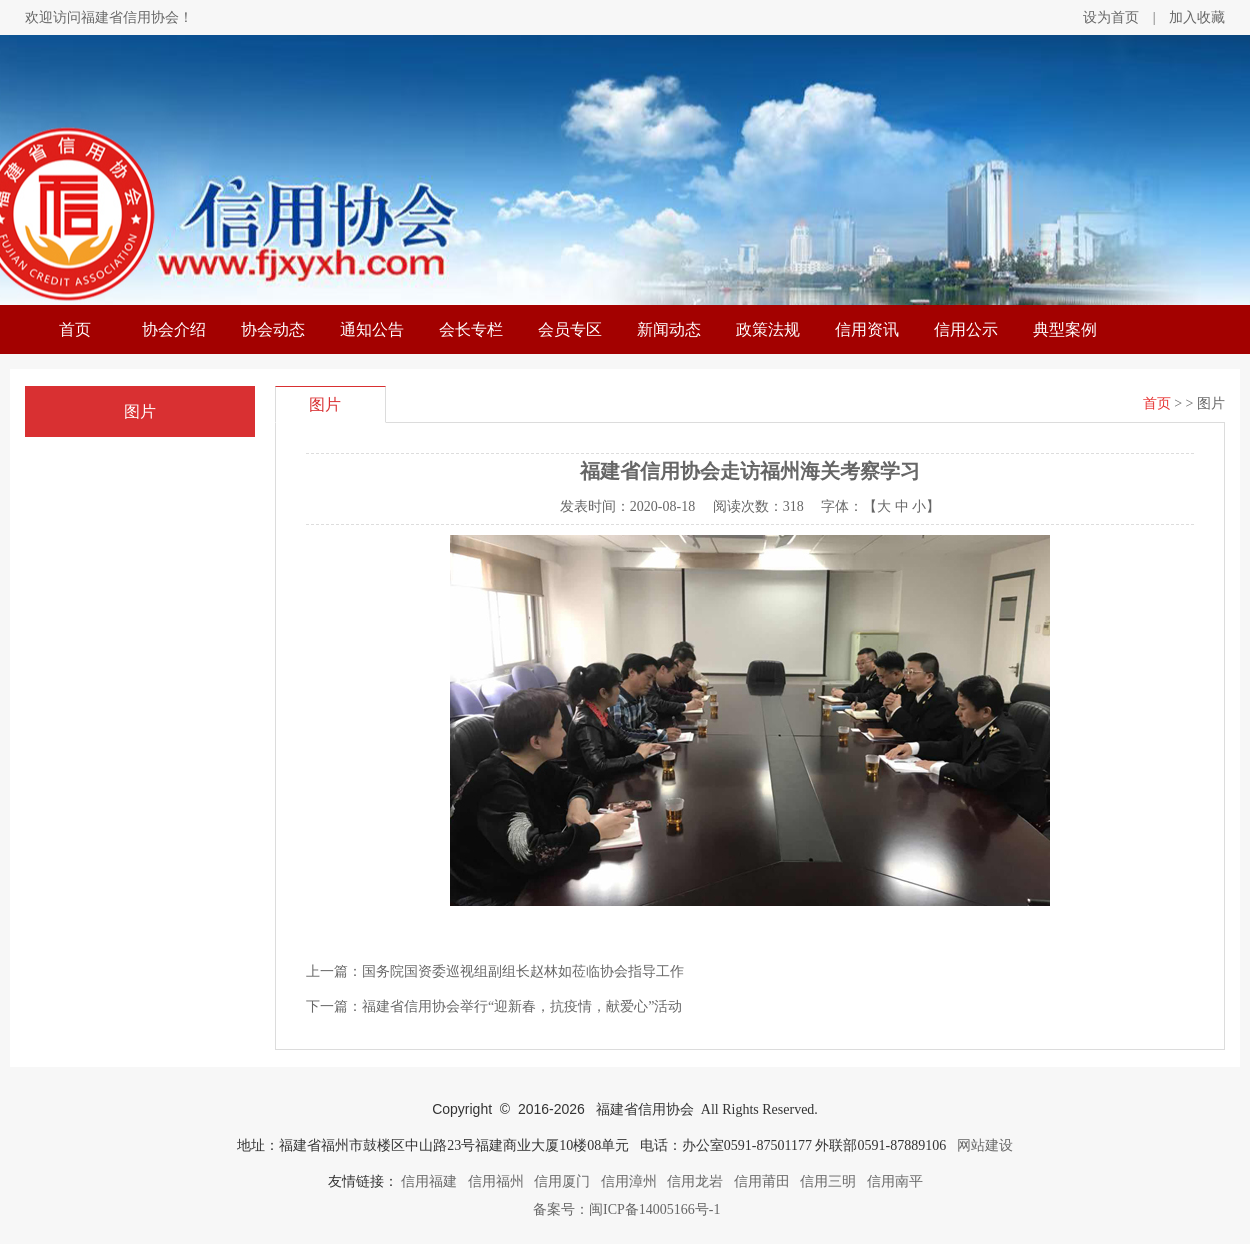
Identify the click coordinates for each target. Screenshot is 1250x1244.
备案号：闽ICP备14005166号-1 (625, 1209)
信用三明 (828, 1181)
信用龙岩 (695, 1181)
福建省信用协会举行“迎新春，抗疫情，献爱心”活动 (522, 1006)
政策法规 (768, 329)
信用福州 (496, 1181)
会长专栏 (471, 329)
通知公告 (372, 329)
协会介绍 (174, 329)
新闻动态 (669, 329)
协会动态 (273, 329)
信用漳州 (629, 1181)
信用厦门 (562, 1181)
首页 (75, 329)
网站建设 (985, 1145)
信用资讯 (867, 329)
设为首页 (1111, 17)
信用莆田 (762, 1181)
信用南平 (895, 1181)
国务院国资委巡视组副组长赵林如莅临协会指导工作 (523, 971)
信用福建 (429, 1181)
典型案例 (1065, 329)
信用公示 (966, 329)
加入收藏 (1197, 17)
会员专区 (570, 329)
